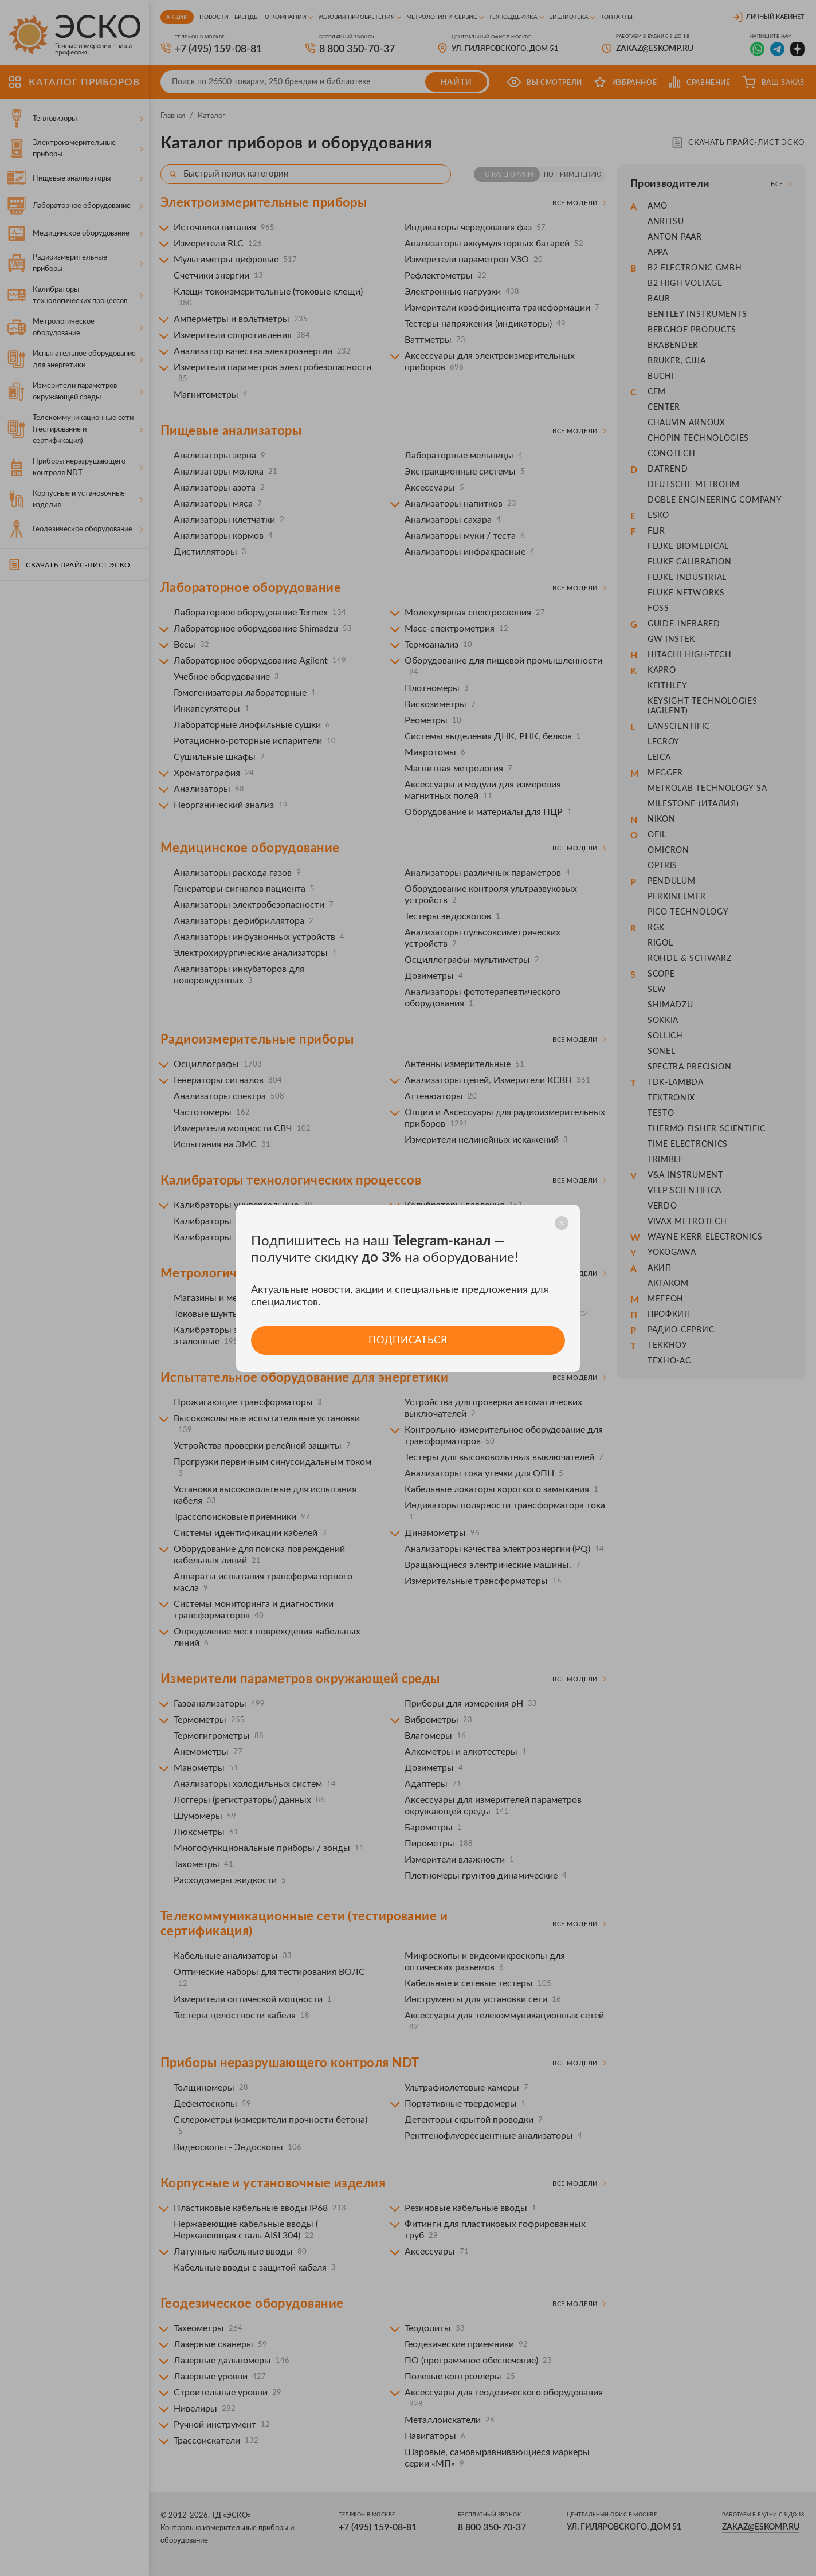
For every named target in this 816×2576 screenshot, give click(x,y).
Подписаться (407, 1340)
